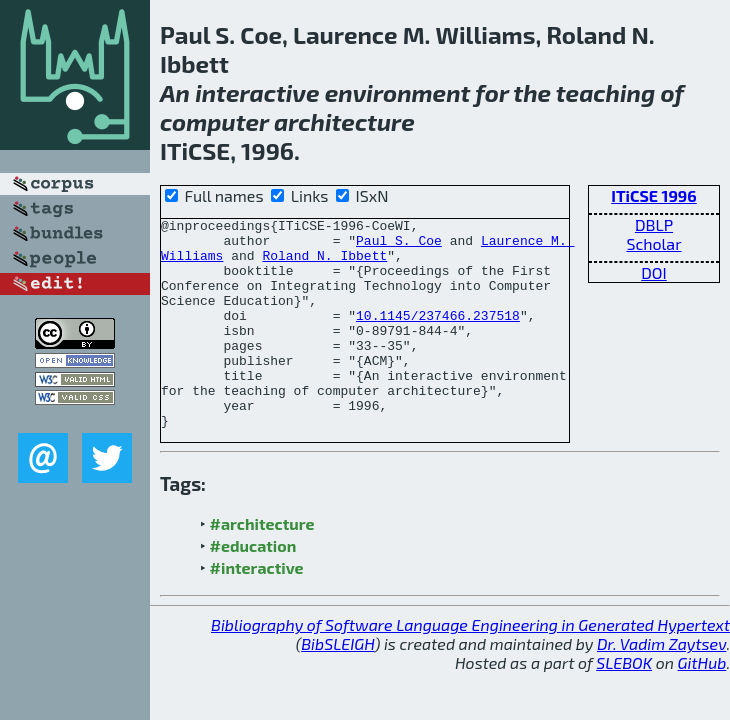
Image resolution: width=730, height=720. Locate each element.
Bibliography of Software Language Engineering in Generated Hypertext (470, 666)
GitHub (702, 704)
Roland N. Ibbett (324, 264)
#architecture (262, 565)
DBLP (654, 224)
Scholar (653, 243)
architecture (344, 121)
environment (398, 92)
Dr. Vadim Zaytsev (661, 685)
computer (214, 121)
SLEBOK (624, 704)
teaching (605, 92)
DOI (654, 272)
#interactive (257, 609)
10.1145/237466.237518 (438, 336)
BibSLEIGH (337, 685)
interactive (257, 92)
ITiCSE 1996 (653, 195)
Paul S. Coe (399, 246)
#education (253, 587)
